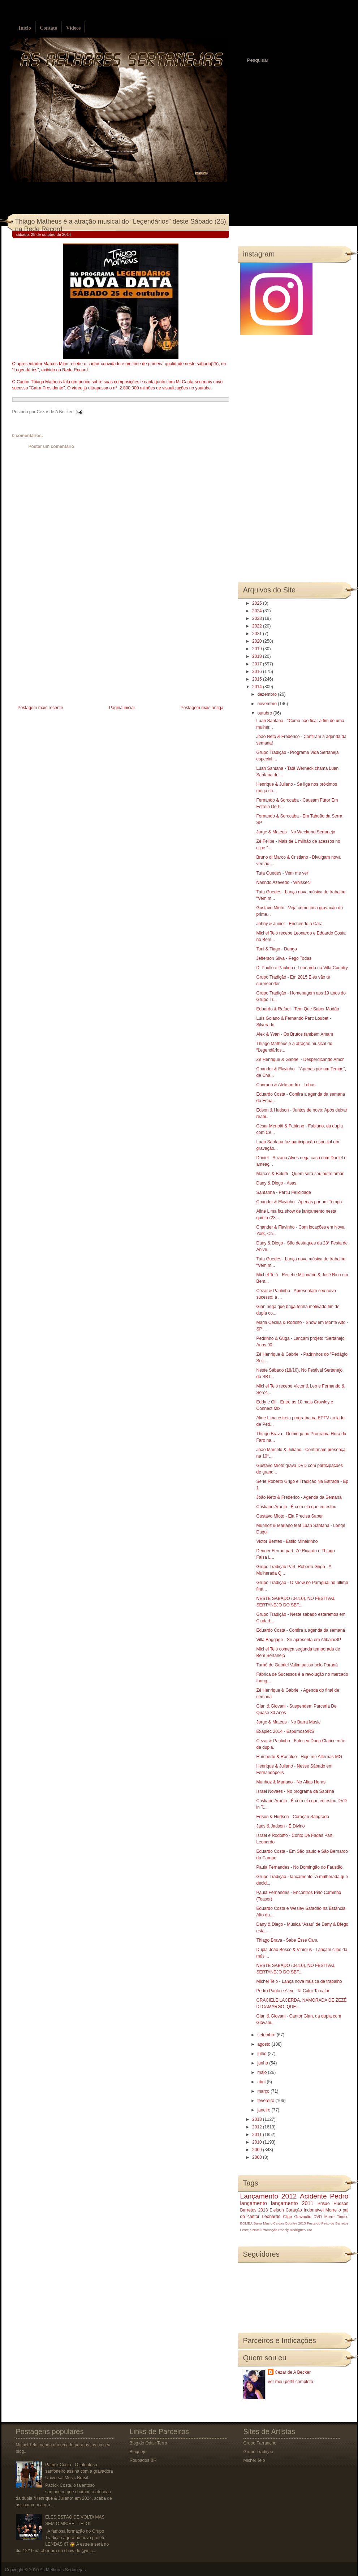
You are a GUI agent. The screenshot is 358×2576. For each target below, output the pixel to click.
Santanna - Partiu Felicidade (283, 1192)
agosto (264, 2044)
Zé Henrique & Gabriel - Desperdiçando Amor (300, 1059)
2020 (257, 641)
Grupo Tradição (258, 2451)
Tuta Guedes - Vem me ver (282, 873)
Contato (48, 28)
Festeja (245, 2230)
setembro (266, 2034)
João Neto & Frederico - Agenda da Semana (298, 1497)
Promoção (269, 2230)
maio (262, 2072)
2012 (257, 2127)
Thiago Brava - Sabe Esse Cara (286, 1940)
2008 (257, 2157)
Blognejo (138, 2451)
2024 (257, 610)
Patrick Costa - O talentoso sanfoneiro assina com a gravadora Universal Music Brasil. (79, 2471)
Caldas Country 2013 (289, 2223)
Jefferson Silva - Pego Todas (283, 958)
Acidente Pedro (324, 2196)
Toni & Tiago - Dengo (276, 949)
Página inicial (122, 707)
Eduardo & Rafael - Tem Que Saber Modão (297, 1008)
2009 (257, 2149)
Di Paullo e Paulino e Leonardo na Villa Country (302, 967)
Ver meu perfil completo (290, 2381)
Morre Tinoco (336, 2216)
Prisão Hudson (333, 2203)
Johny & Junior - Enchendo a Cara (289, 923)
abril (262, 2081)
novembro (267, 703)
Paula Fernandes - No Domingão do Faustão (299, 1867)
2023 (257, 618)
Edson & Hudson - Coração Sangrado (292, 1816)
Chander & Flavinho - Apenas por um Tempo (299, 1201)
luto (309, 2230)
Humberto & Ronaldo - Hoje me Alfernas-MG (299, 1756)
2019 (257, 648)
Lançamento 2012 (268, 2196)
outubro (265, 713)
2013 (257, 2119)
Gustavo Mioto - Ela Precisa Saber (289, 1516)
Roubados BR (143, 2460)
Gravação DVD (308, 2216)
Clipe (287, 2216)
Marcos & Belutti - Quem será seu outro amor (299, 1173)
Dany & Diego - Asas (276, 1183)
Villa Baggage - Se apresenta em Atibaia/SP (298, 1639)
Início (25, 28)
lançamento (253, 2203)
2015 (257, 679)
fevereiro (266, 2100)
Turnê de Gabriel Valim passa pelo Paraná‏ (296, 1664)
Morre (331, 2210)
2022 (257, 626)
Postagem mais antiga (202, 707)
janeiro (264, 2110)
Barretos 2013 (254, 2210)
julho (262, 2053)
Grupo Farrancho (259, 2443)
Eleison (276, 2210)
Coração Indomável (304, 2210)
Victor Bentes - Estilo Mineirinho (287, 1541)
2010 (257, 2142)
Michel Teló (254, 2460)
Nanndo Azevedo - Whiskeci (283, 882)
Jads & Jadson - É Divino (280, 1826)
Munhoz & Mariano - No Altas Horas (290, 1782)
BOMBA (246, 2223)
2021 (257, 633)
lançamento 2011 (292, 2203)
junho (263, 2063)
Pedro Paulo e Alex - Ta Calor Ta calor (292, 1990)
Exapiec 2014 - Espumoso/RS (285, 1731)
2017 (257, 663)
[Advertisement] (66, 653)
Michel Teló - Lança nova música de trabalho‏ (299, 1981)
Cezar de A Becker (293, 2372)
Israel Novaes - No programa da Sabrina (295, 1791)
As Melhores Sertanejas (63, 2569)
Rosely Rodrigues (292, 2230)
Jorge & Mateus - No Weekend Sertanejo (295, 831)
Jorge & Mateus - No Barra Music (288, 1722)
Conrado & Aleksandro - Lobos (285, 1084)
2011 (257, 2134)
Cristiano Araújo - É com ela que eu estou (296, 1506)
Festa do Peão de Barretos (327, 2223)
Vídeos (73, 28)
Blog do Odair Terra (148, 2443)
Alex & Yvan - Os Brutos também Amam (294, 1034)
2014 (257, 686)
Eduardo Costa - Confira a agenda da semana (300, 1630)
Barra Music (263, 2223)
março (264, 2091)
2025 (257, 603)
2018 (257, 656)
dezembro (267, 694)
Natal (256, 2230)
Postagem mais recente (40, 707)
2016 (257, 671)
